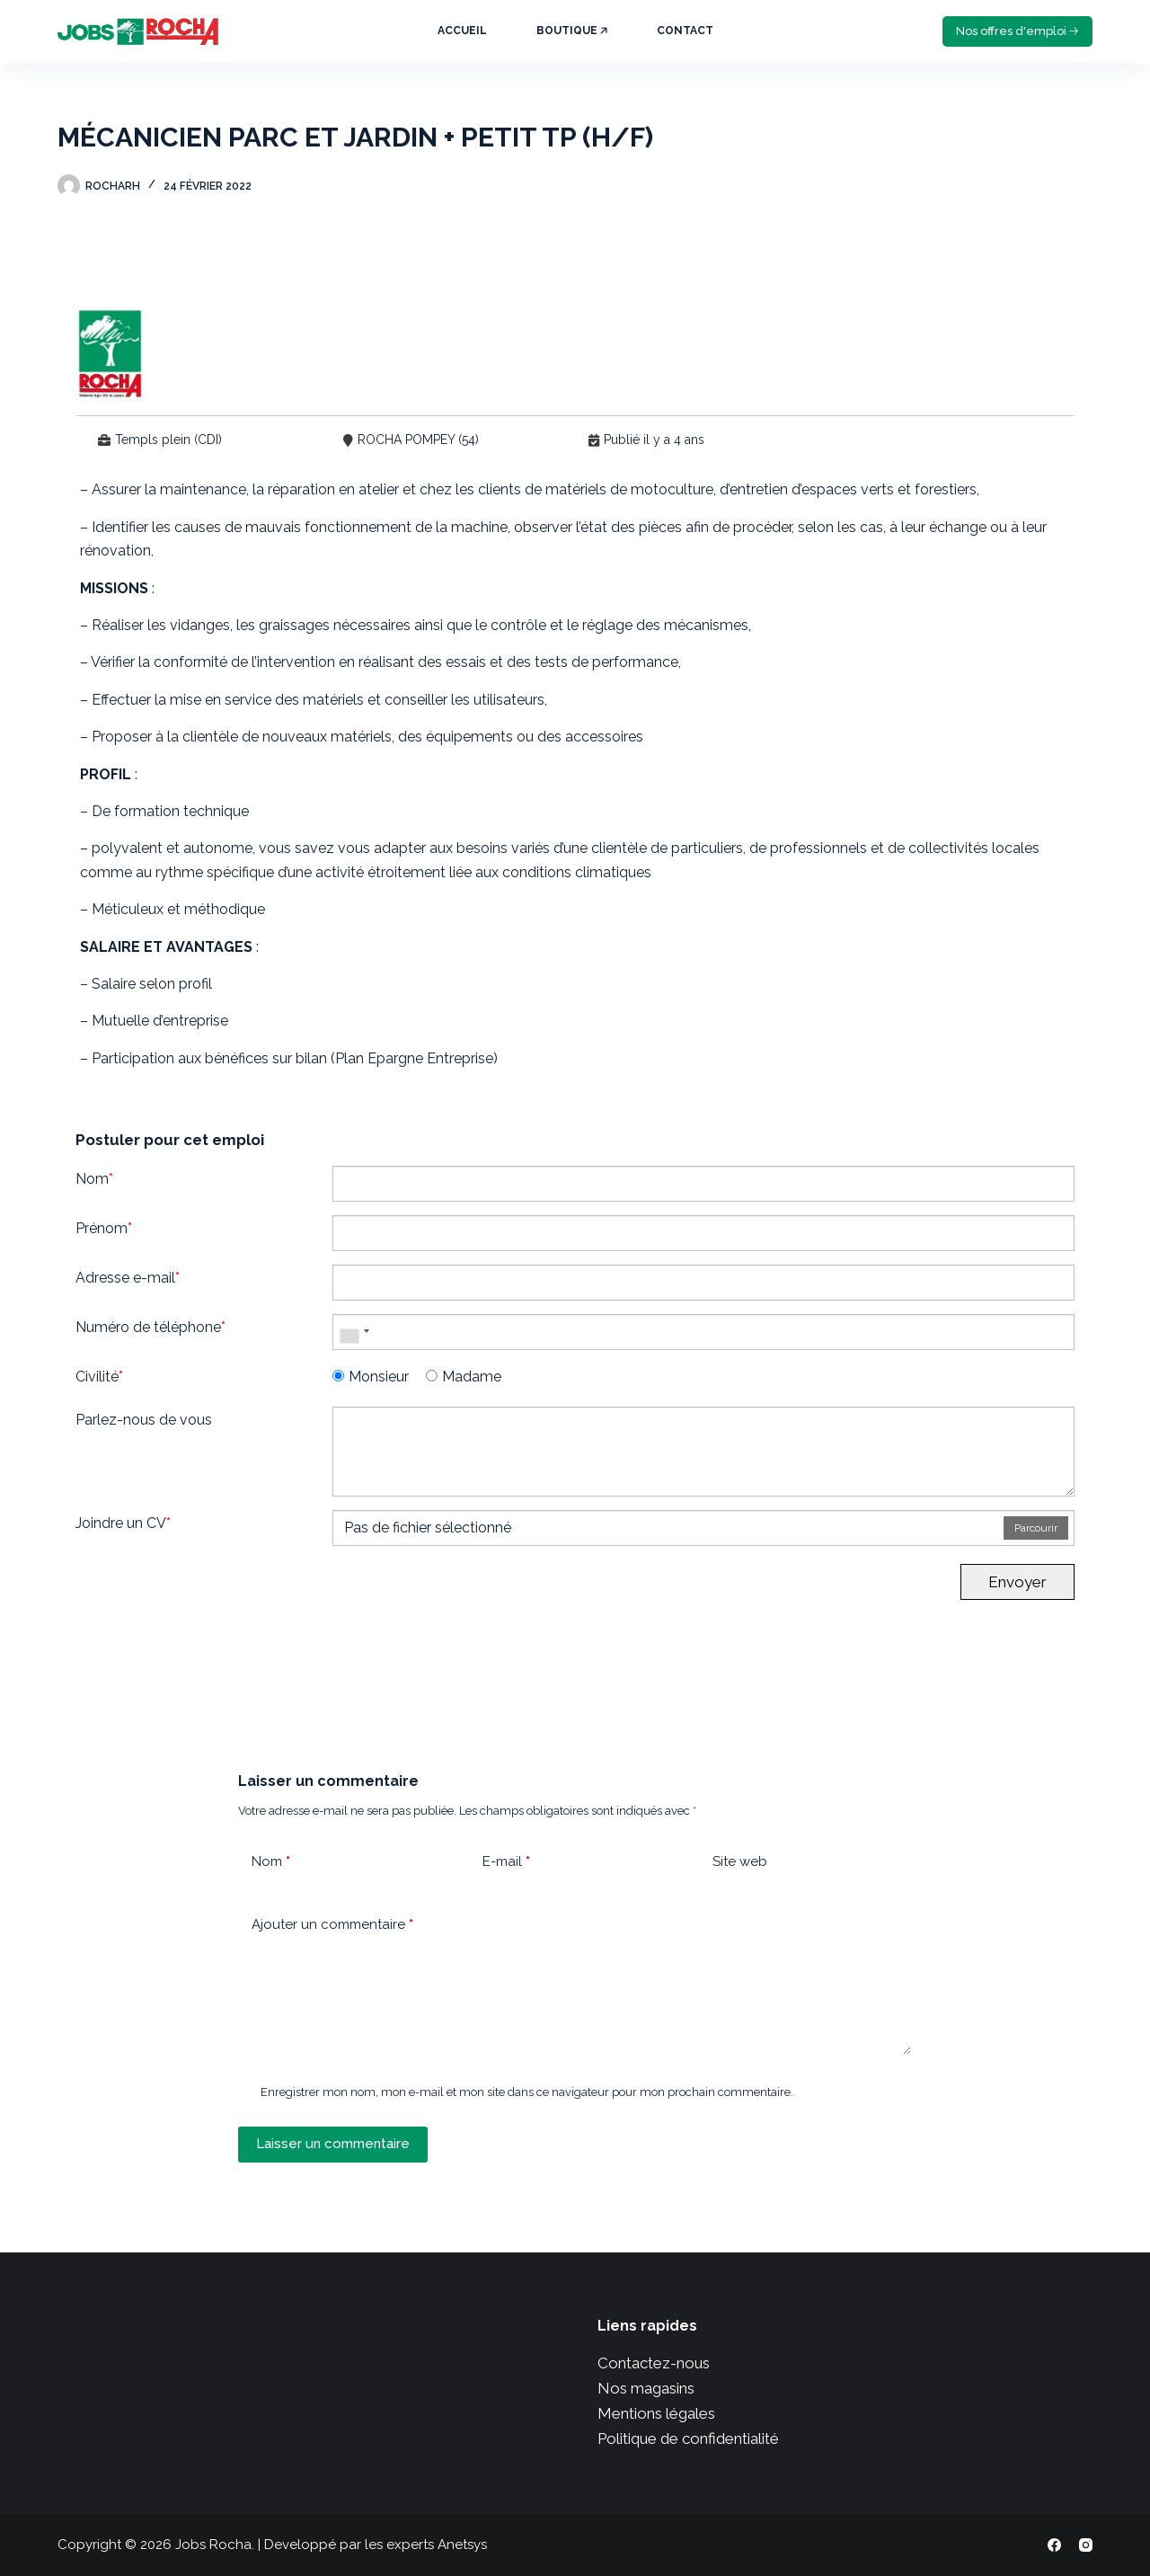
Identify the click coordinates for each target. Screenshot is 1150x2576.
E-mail (506, 1862)
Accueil (462, 30)
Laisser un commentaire (333, 2144)
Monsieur (370, 1376)
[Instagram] (1085, 2545)
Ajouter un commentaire (332, 1925)
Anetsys (462, 2544)
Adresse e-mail (127, 1277)
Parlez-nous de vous (143, 1419)
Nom (94, 1178)
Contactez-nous (653, 2363)
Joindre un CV (123, 1523)
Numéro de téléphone (150, 1327)
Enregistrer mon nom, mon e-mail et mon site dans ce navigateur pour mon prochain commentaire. (527, 2092)
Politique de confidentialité (688, 2438)
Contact (685, 30)
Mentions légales (656, 2413)
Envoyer (1017, 1582)
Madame (463, 1376)
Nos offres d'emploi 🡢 (1017, 31)
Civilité (99, 1376)
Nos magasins (645, 2388)
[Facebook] (1054, 2545)
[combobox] (354, 1332)
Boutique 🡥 (571, 30)
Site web (739, 1861)
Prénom (103, 1228)
